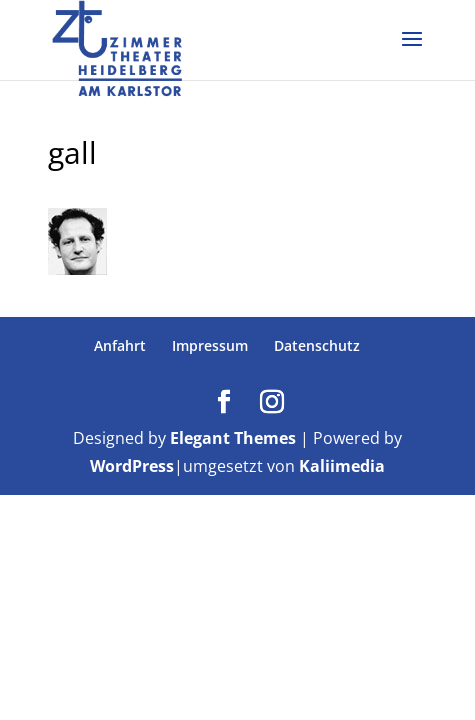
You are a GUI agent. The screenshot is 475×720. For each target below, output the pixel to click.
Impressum (210, 345)
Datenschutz (317, 345)
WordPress (132, 466)
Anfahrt (120, 345)
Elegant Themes (233, 438)
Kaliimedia (342, 466)
